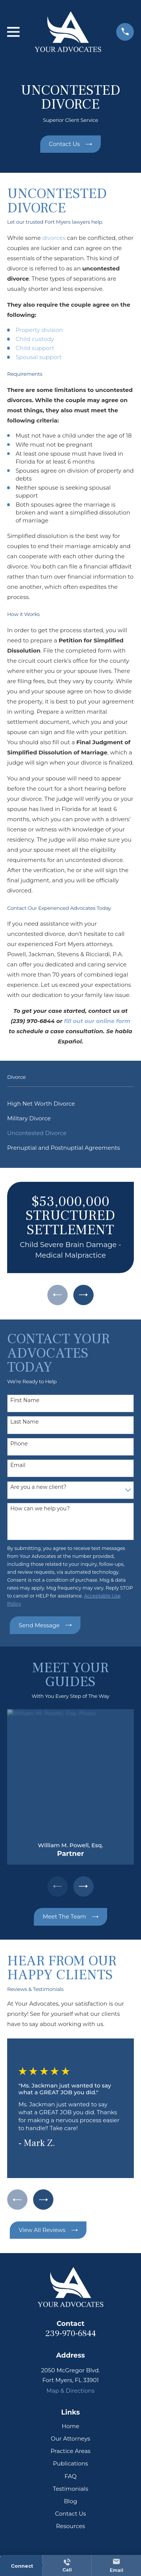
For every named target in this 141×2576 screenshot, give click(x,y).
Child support (34, 348)
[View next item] (83, 1295)
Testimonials (70, 2488)
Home (70, 2426)
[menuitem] (70, 1103)
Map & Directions (70, 2390)
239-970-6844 (70, 2333)
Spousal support (38, 357)
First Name (24, 1400)
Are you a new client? (38, 1487)
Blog (70, 2501)
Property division (39, 329)
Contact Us (70, 2513)
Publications (70, 2463)
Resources (70, 2526)
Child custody (34, 339)
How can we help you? (40, 1508)
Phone (18, 1444)
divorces (53, 237)
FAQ (70, 2476)
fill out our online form (97, 1021)
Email (17, 1465)
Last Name (24, 1422)
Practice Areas (70, 2451)
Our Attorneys (70, 2438)
